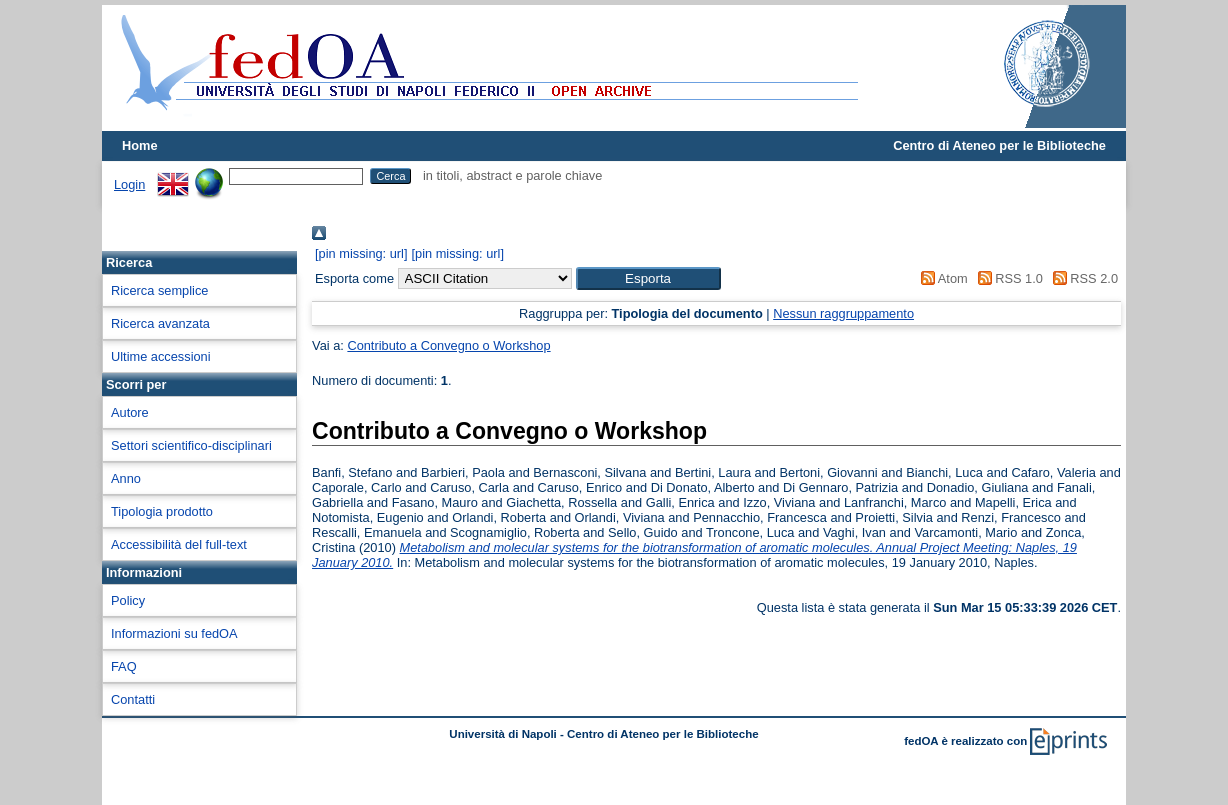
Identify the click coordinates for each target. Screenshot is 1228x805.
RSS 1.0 (1007, 278)
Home (140, 145)
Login (129, 184)
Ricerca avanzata (160, 323)
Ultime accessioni (161, 356)
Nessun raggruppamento (843, 313)
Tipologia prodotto (162, 511)
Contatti (133, 699)
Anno (126, 478)
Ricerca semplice (159, 290)
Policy (128, 600)
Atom (941, 278)
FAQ (124, 666)
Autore (130, 412)
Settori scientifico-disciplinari (191, 445)
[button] (648, 278)
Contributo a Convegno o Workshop (448, 345)
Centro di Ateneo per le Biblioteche (999, 145)
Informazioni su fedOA (174, 633)
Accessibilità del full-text (179, 544)
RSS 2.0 (1082, 278)
